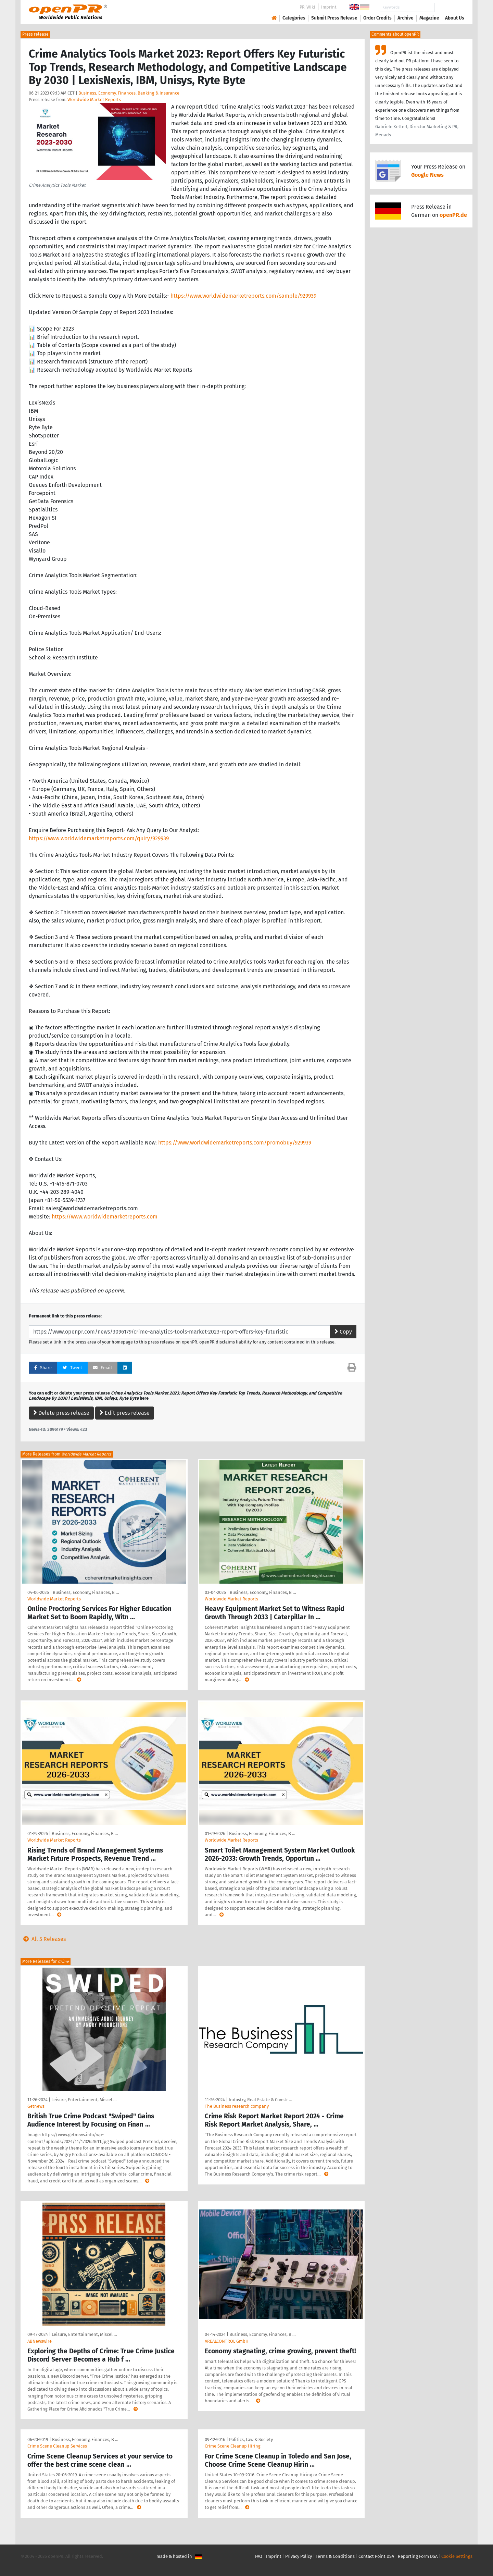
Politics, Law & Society (251, 2439)
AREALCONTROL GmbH (227, 2341)
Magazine (429, 18)
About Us (454, 18)
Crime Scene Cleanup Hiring (233, 2446)
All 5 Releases (43, 1939)
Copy (343, 1331)
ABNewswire (39, 2341)
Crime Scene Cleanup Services (57, 2446)
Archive (405, 18)
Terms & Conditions (335, 2556)
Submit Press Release (334, 18)
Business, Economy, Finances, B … (86, 1592)
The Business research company (237, 2106)
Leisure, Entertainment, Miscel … (83, 2099)
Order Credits (377, 18)
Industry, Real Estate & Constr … (260, 2099)
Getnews (36, 2106)
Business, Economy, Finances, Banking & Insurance (128, 93)
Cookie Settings (456, 2556)
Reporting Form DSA (418, 2556)
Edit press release (125, 1413)
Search (449, 7)
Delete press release (61, 1413)
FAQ (258, 2556)
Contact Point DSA (376, 2556)
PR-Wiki (307, 7)
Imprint (329, 7)
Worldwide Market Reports (94, 99)
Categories (293, 18)
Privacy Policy (298, 2556)
